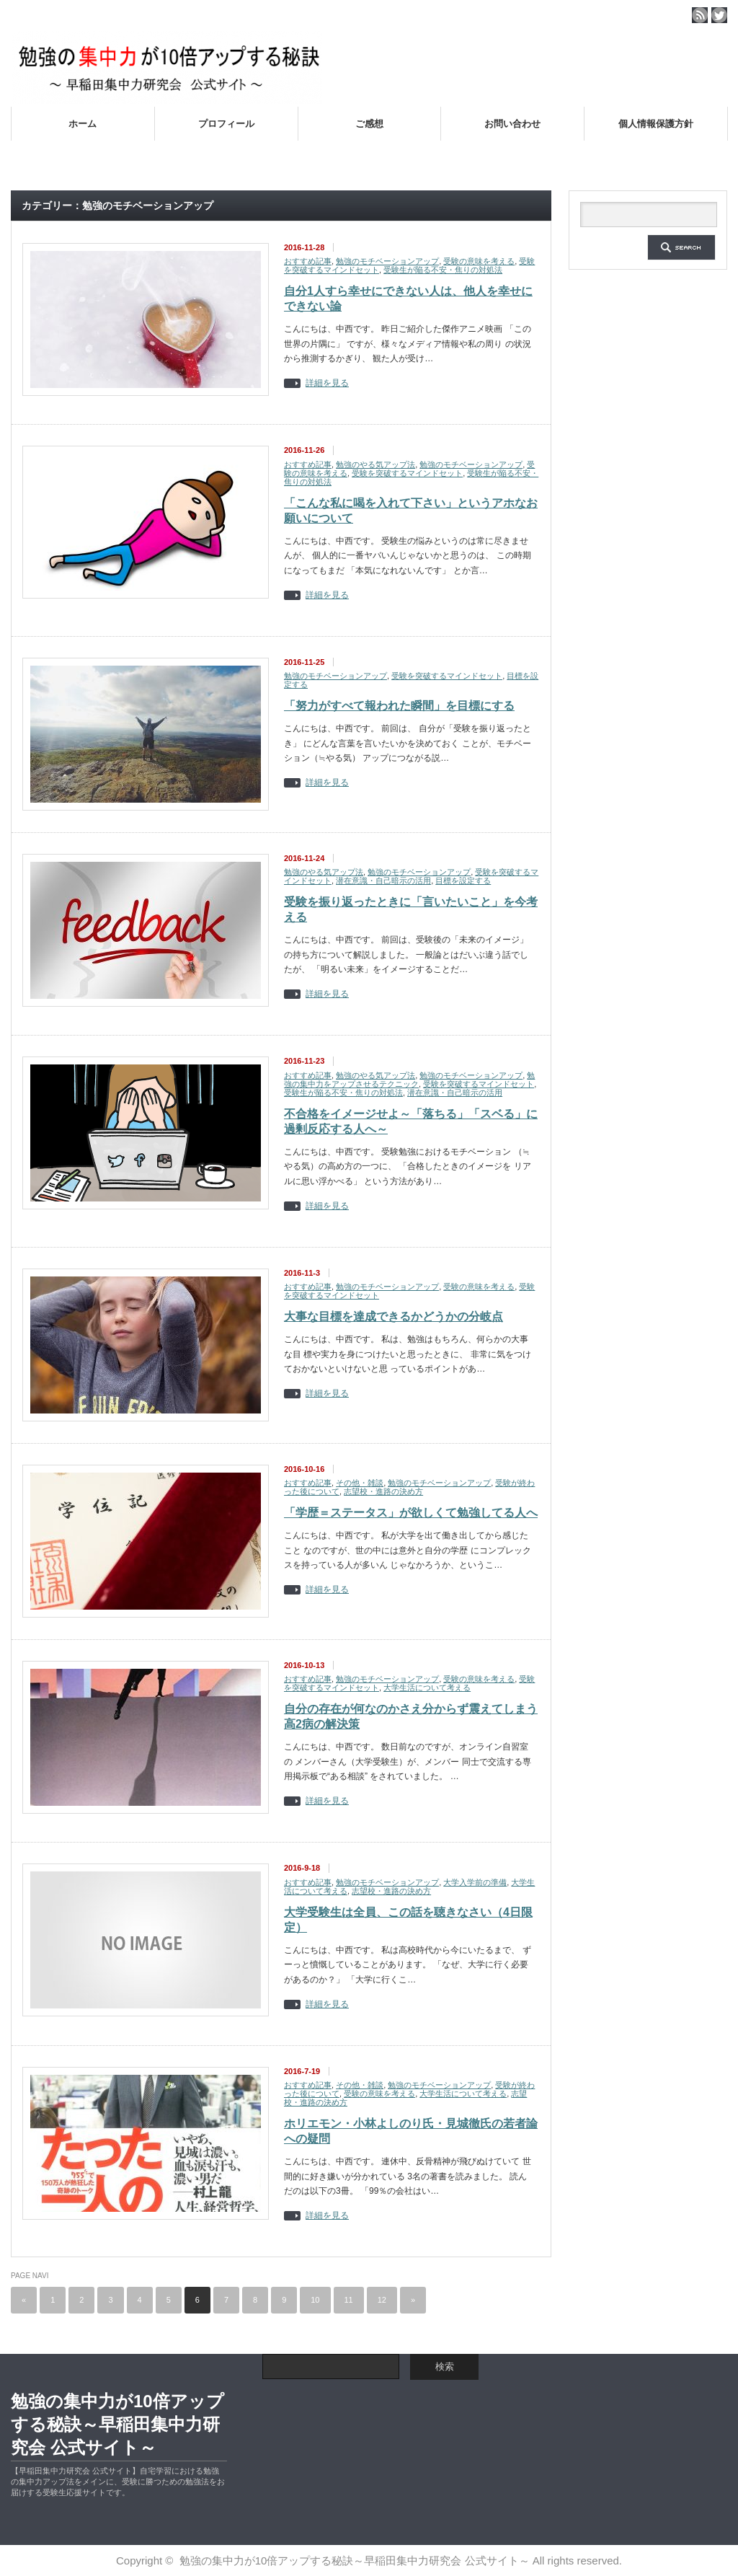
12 (382, 2299)
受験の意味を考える (479, 261)
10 (315, 2299)
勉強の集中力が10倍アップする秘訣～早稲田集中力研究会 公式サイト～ (117, 2424)
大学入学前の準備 (475, 1882)
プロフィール (226, 123)
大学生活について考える (427, 1687)
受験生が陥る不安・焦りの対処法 (442, 269)
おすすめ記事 (308, 261)
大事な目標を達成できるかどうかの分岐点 (393, 1316)
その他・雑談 (359, 1482)
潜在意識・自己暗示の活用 (383, 880)
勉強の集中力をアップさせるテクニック (409, 1079)
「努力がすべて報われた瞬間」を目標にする (399, 706)
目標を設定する (463, 880)
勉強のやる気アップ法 (375, 464)
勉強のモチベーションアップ (387, 261)
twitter (719, 15)
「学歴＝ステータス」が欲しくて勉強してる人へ (411, 1513)
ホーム (82, 123)
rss (700, 15)
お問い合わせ (512, 123)
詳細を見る (327, 383)
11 (348, 2299)
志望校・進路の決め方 (383, 1491)
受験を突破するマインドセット (407, 473)
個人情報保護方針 (655, 123)
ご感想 (369, 123)
